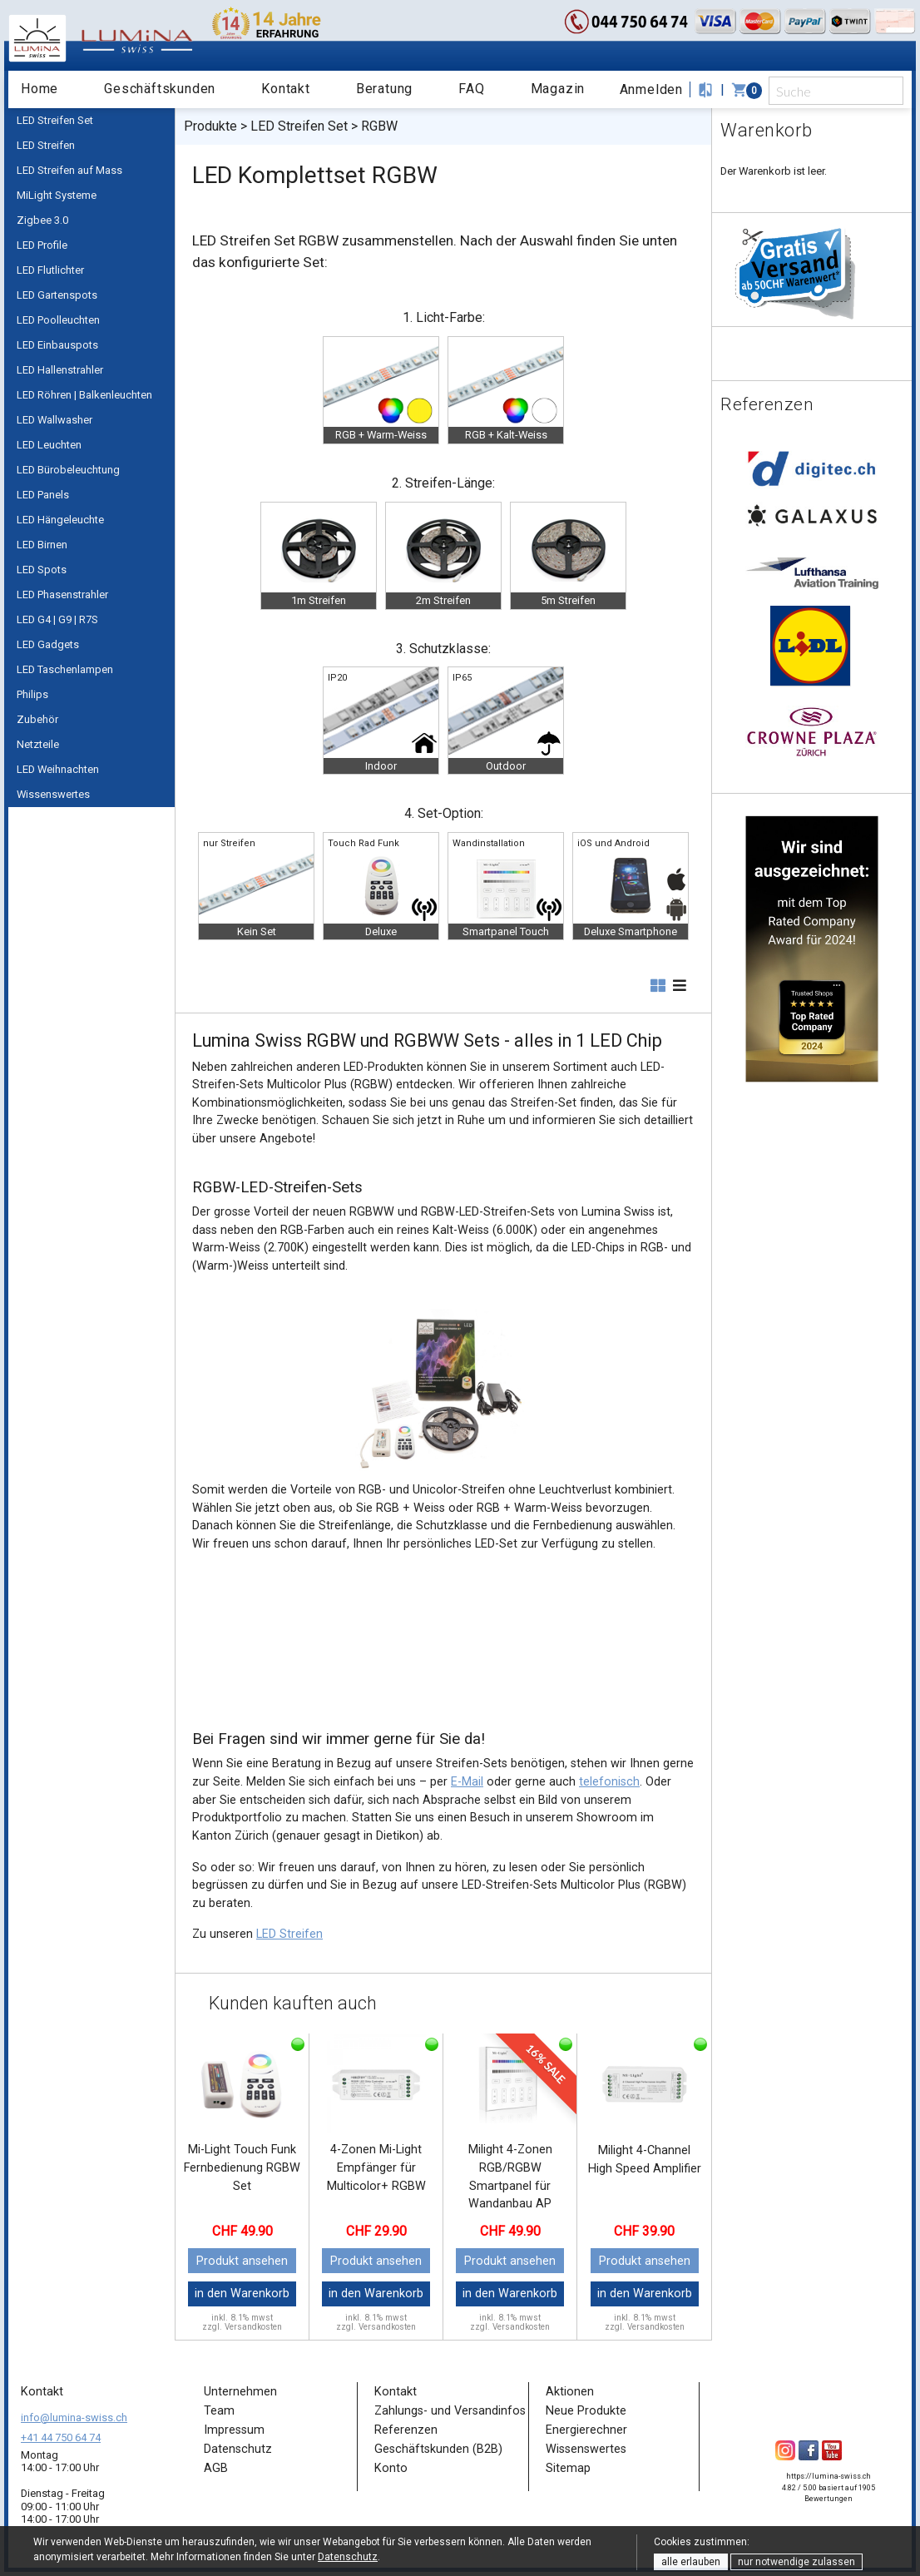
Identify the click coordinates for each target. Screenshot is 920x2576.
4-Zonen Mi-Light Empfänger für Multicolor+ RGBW (376, 2167)
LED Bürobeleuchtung (68, 469)
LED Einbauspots (57, 345)
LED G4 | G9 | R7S (57, 619)
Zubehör (37, 719)
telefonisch (609, 1782)
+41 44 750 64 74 (61, 2437)
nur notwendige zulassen (796, 2562)
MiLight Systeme (56, 195)
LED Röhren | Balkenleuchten (84, 395)
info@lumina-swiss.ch (74, 2417)
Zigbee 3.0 (42, 220)
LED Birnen (42, 544)
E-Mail (467, 1782)
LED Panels (43, 494)
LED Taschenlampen (65, 669)
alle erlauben (690, 2562)
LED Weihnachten (58, 769)
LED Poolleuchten (58, 320)
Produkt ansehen (242, 2261)
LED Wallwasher (54, 420)
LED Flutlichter (50, 270)
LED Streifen (46, 145)
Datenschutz (348, 2557)
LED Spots (42, 569)
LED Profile (42, 245)
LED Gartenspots (57, 295)
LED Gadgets (48, 644)
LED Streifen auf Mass (69, 170)
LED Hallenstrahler (60, 370)
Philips (32, 694)
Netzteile (38, 744)
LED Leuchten (49, 444)
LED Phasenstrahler (62, 594)
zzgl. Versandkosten (242, 2326)
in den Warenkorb (242, 2293)
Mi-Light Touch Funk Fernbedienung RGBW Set (242, 2167)
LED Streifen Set (55, 120)
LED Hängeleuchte (60, 519)
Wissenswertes (53, 794)
